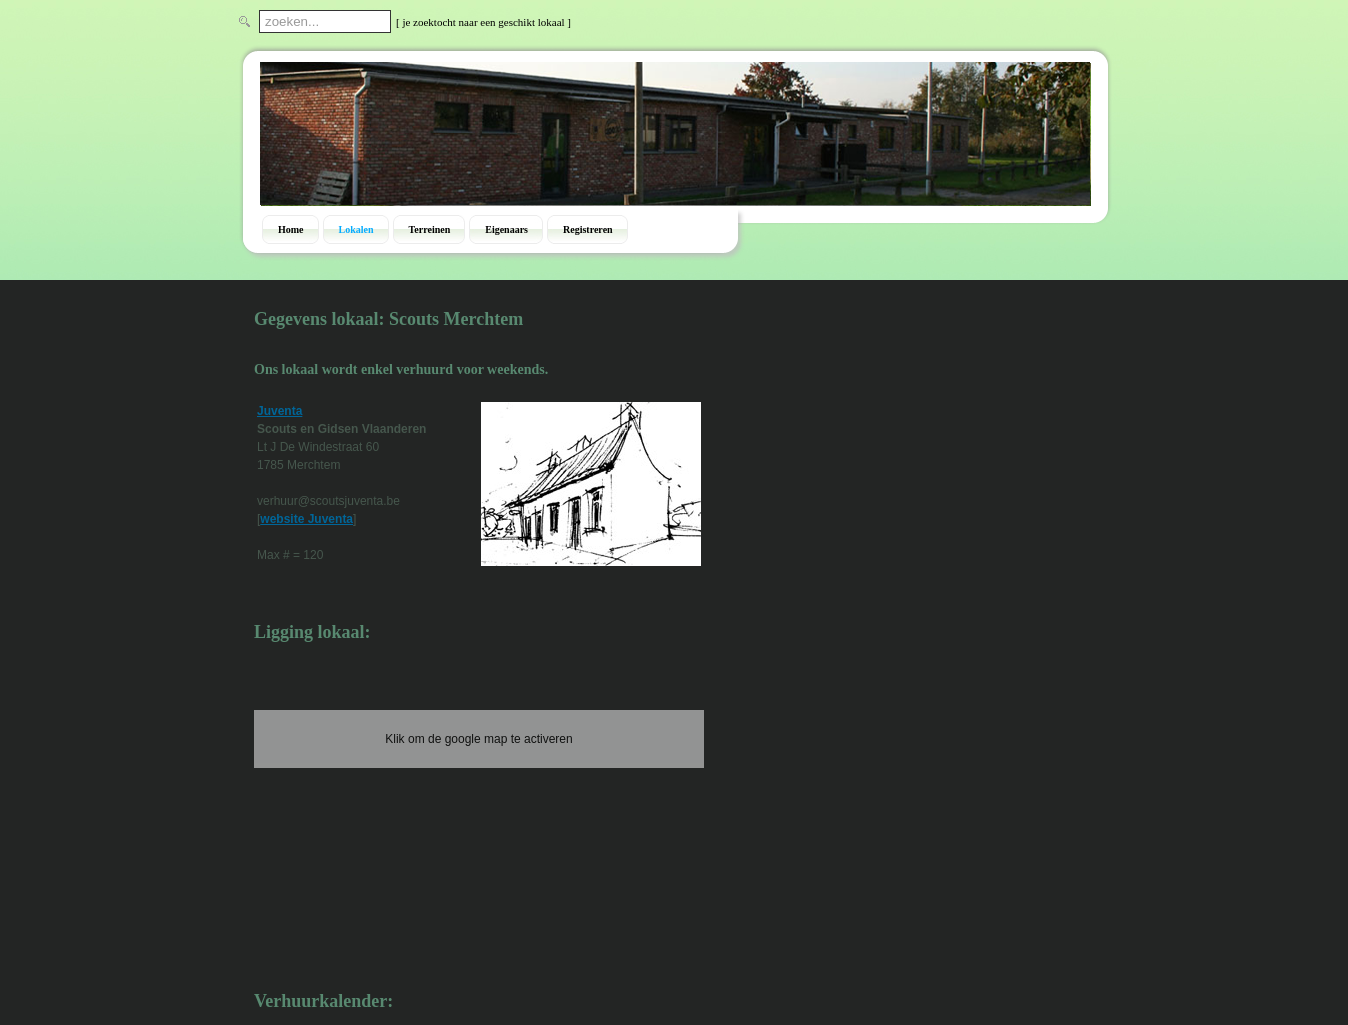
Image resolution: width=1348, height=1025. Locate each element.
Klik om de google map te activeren (478, 739)
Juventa (279, 411)
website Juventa (306, 519)
